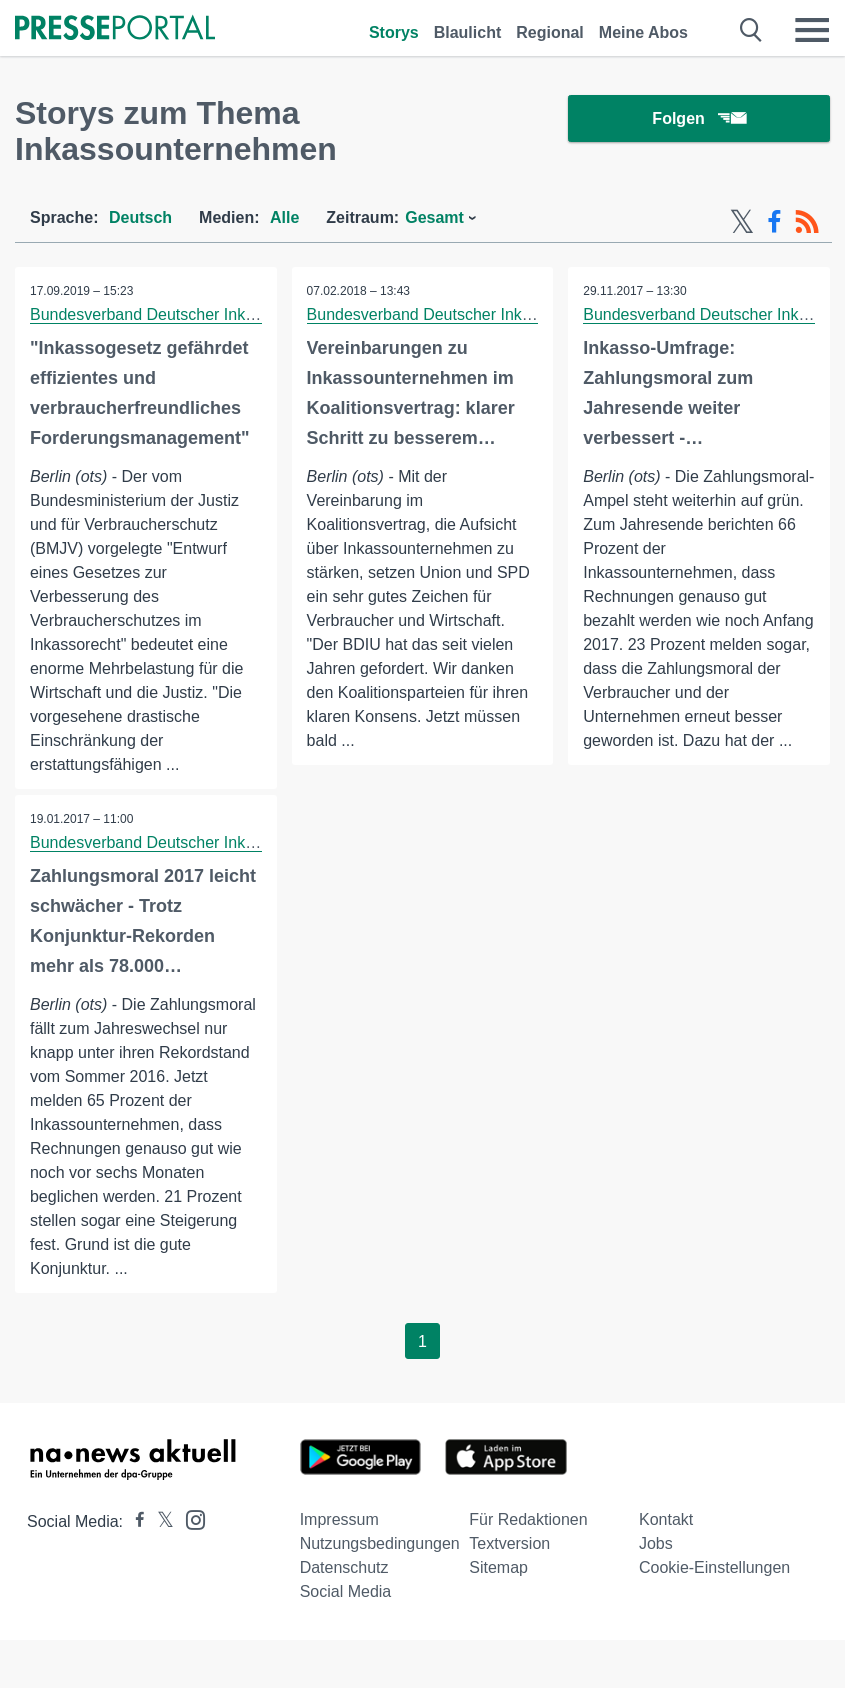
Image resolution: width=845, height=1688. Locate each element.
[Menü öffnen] (812, 30)
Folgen (698, 119)
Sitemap (498, 1567)
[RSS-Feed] (807, 222)
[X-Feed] (742, 222)
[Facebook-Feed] (774, 222)
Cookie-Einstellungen (714, 1567)
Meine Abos (643, 32)
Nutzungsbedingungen (380, 1543)
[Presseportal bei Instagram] (189, 1518)
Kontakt (666, 1519)
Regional (550, 32)
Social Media (346, 1591)
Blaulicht (468, 32)
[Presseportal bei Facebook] (134, 1521)
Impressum (339, 1519)
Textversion (509, 1543)
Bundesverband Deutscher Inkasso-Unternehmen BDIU (227, 314)
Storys (394, 32)
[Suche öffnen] (751, 30)
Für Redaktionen (528, 1519)
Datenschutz (344, 1567)
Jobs (656, 1543)
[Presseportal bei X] (159, 1521)
